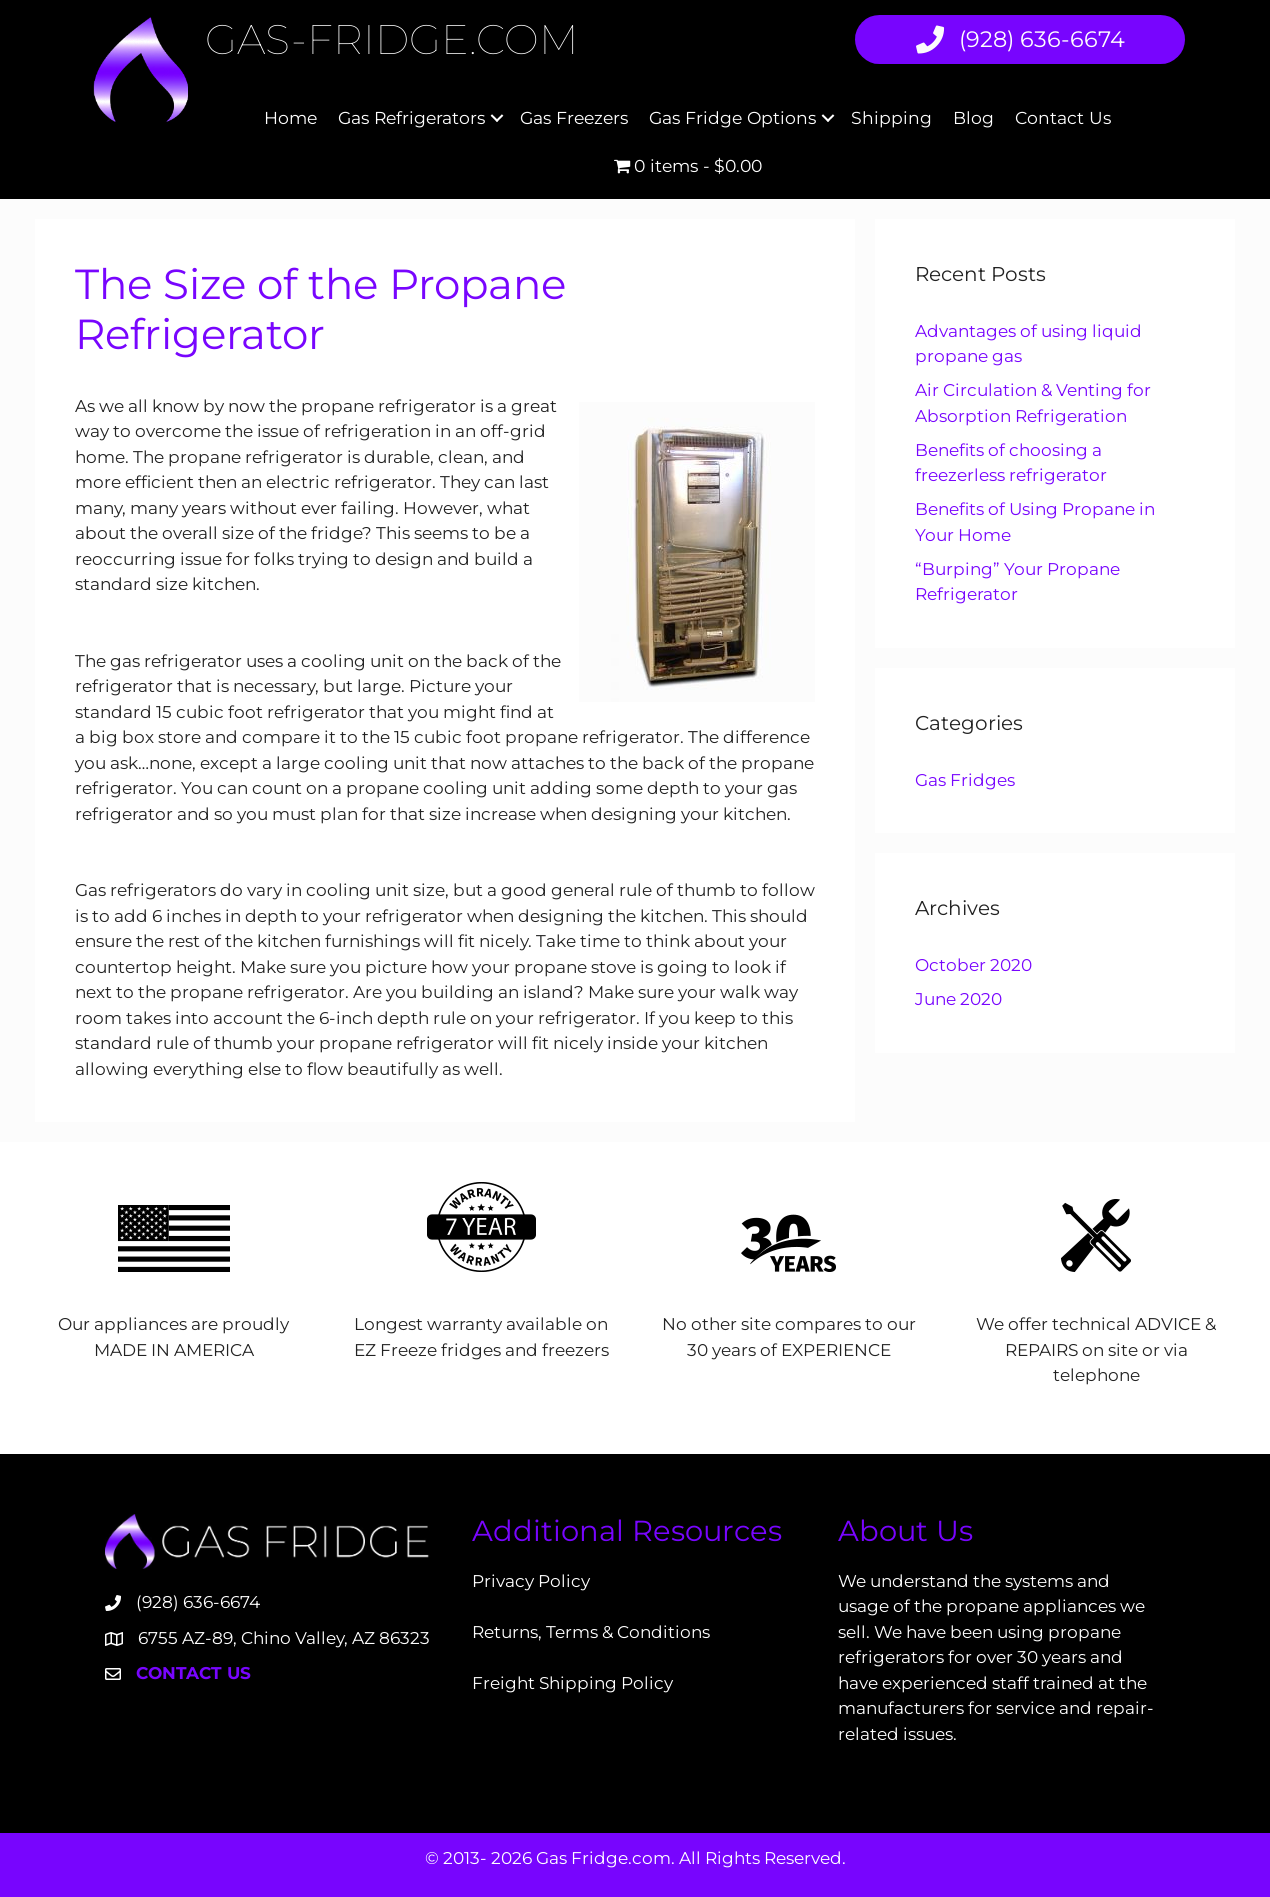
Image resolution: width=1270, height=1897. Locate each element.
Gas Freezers (574, 117)
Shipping (891, 117)
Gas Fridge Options (732, 117)
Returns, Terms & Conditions (591, 1632)
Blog (973, 117)
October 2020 (973, 965)
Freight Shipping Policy (572, 1683)
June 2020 (958, 999)
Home (290, 117)
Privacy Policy (531, 1581)
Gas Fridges (965, 780)
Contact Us (1063, 117)
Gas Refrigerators (411, 117)
